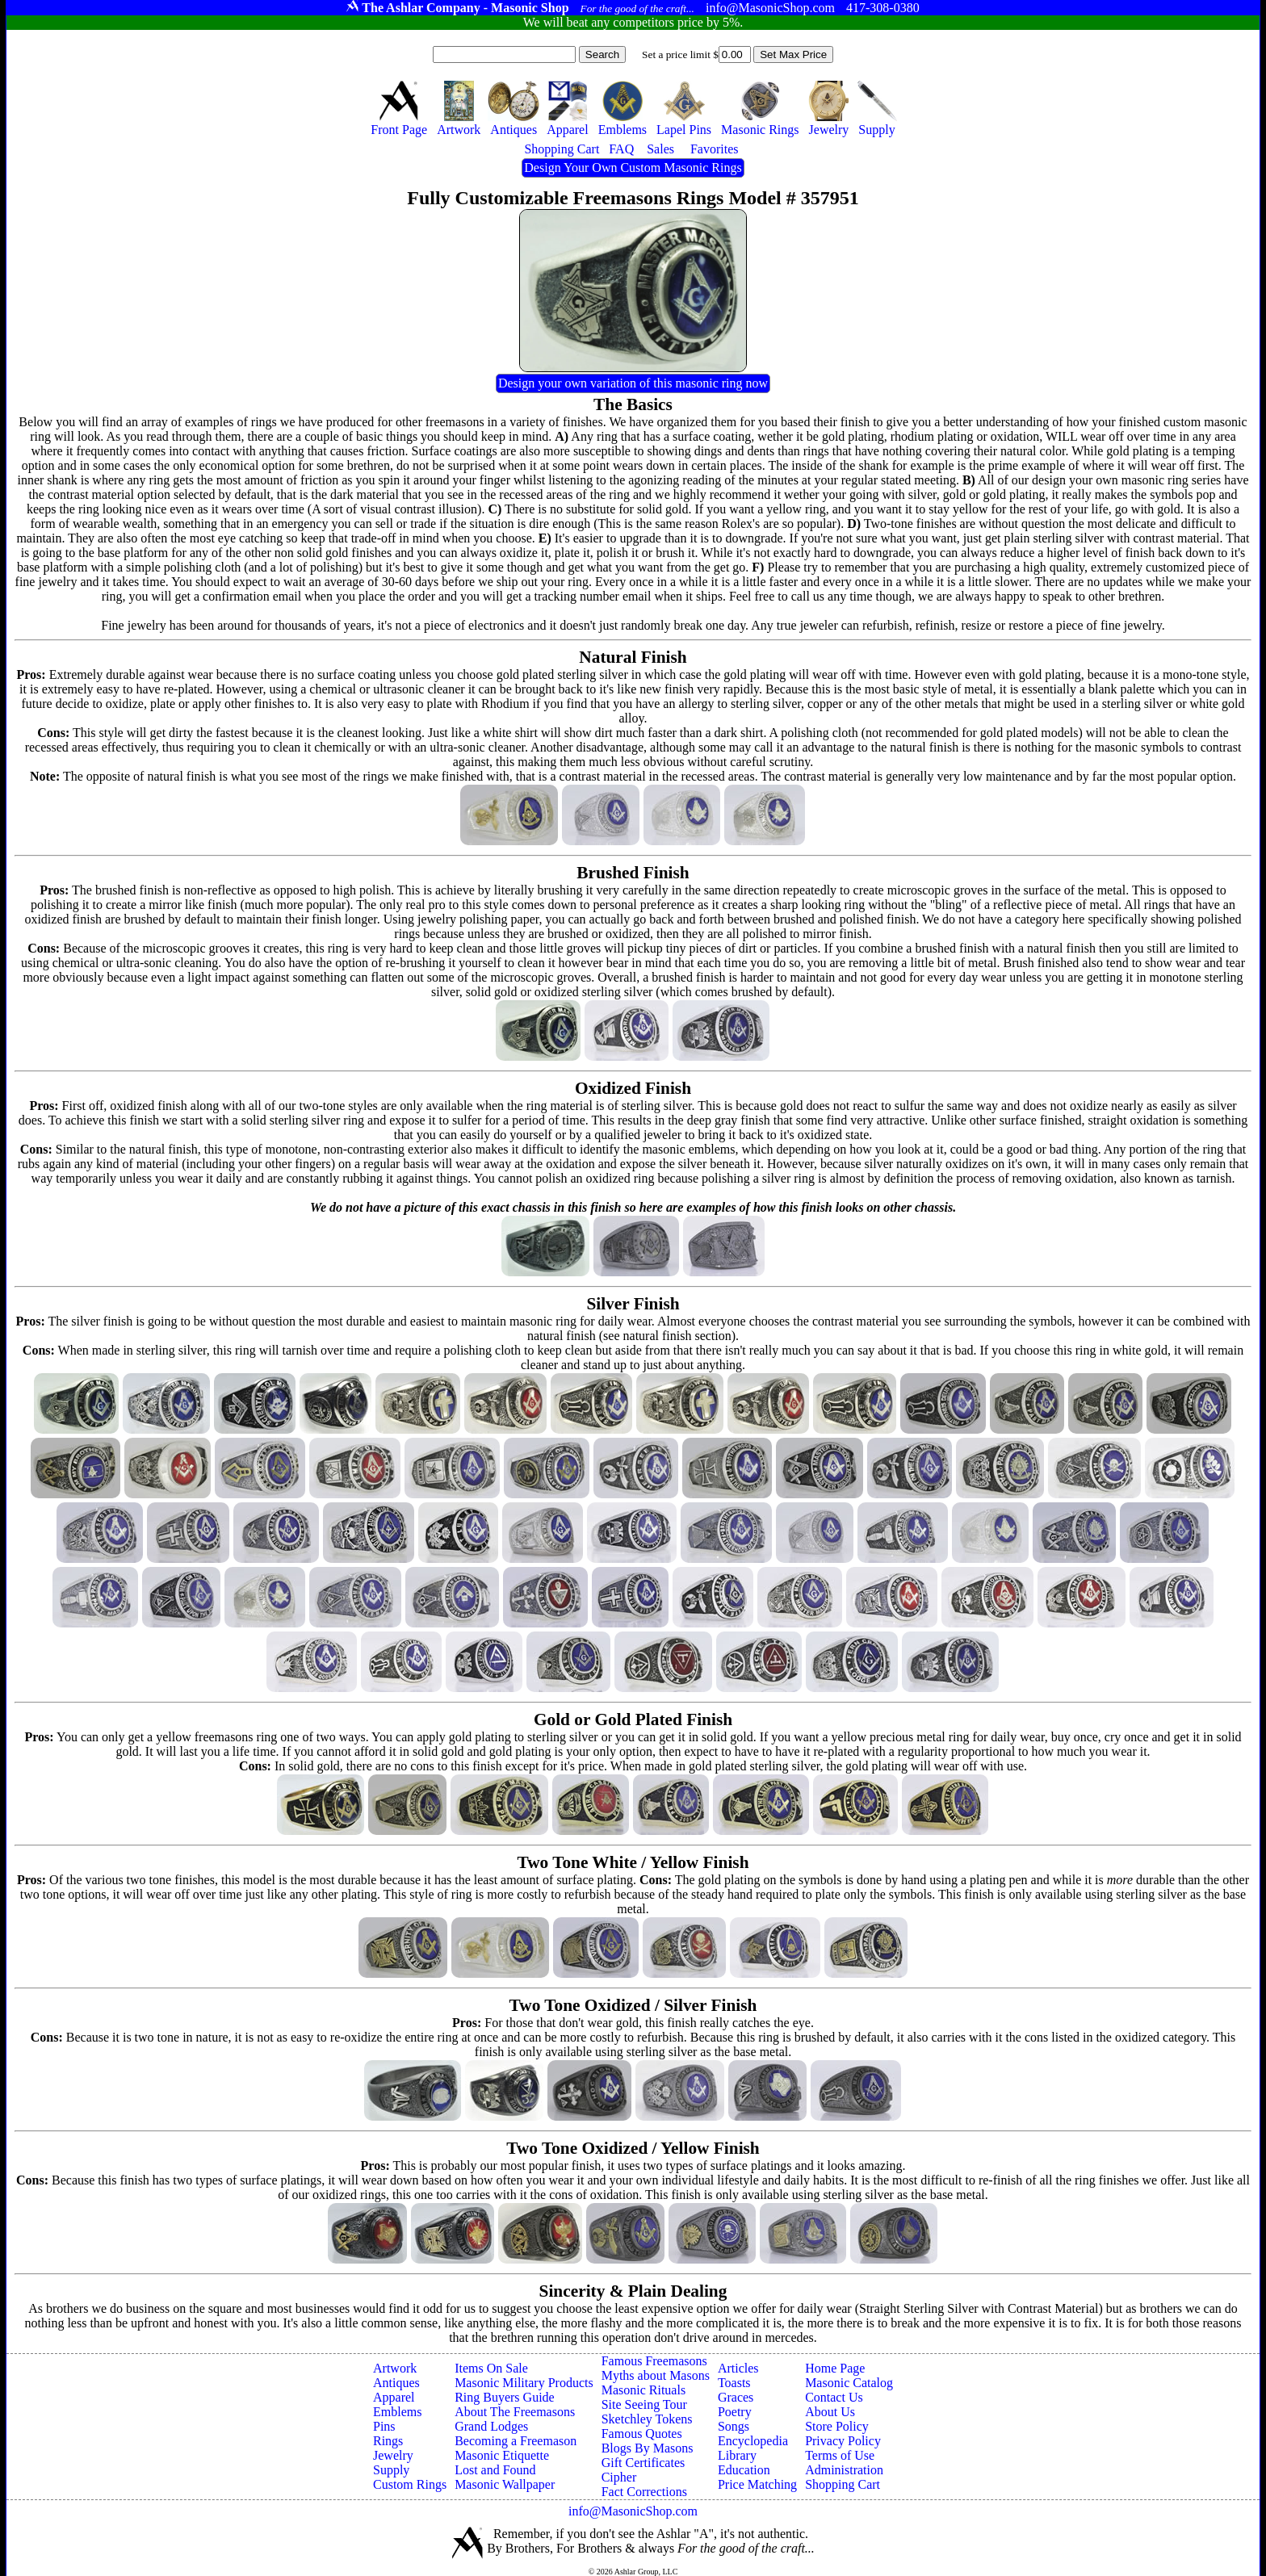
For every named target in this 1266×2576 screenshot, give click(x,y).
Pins (384, 2426)
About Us (830, 2412)
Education (744, 2470)
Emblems (397, 2412)
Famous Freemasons (654, 2361)
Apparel (394, 2397)
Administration (844, 2470)
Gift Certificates (643, 2462)
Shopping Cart (842, 2484)
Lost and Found (495, 2470)
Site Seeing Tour (644, 2404)
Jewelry (393, 2455)
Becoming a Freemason (515, 2441)
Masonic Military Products (524, 2383)
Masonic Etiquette (502, 2455)
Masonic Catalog (849, 2383)
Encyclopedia (753, 2441)
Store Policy (837, 2426)
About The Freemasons (515, 2412)
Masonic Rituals (643, 2390)
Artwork (395, 2368)
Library (737, 2455)
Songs (733, 2426)
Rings (388, 2441)
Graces (735, 2397)
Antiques (396, 2383)
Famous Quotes (642, 2433)
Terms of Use (839, 2455)
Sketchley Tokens (647, 2419)
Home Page (835, 2368)
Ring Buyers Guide (505, 2397)
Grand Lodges (491, 2426)
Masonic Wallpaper (505, 2484)
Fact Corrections (644, 2492)
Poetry (735, 2412)
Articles (738, 2368)
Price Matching (757, 2484)
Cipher (619, 2477)
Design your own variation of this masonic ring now (633, 383)
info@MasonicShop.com (633, 2511)
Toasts (734, 2383)
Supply (391, 2470)
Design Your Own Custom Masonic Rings (632, 167)
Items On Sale (491, 2368)
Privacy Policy (843, 2441)
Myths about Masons (656, 2375)
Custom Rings (409, 2484)
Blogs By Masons (648, 2448)
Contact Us (834, 2397)
